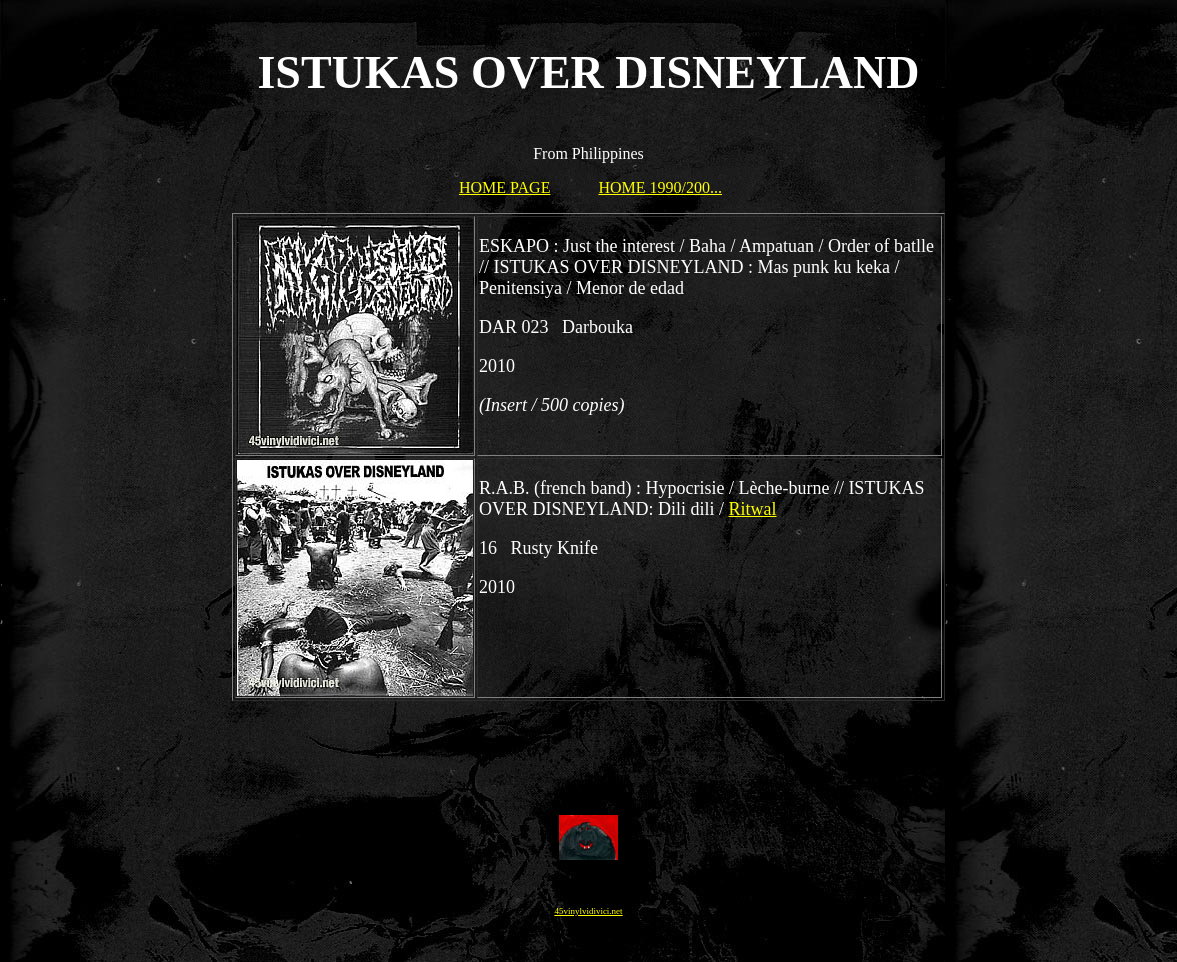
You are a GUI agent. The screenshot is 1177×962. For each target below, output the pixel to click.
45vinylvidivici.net (588, 911)
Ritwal (753, 509)
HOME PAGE (504, 187)
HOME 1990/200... (660, 187)
